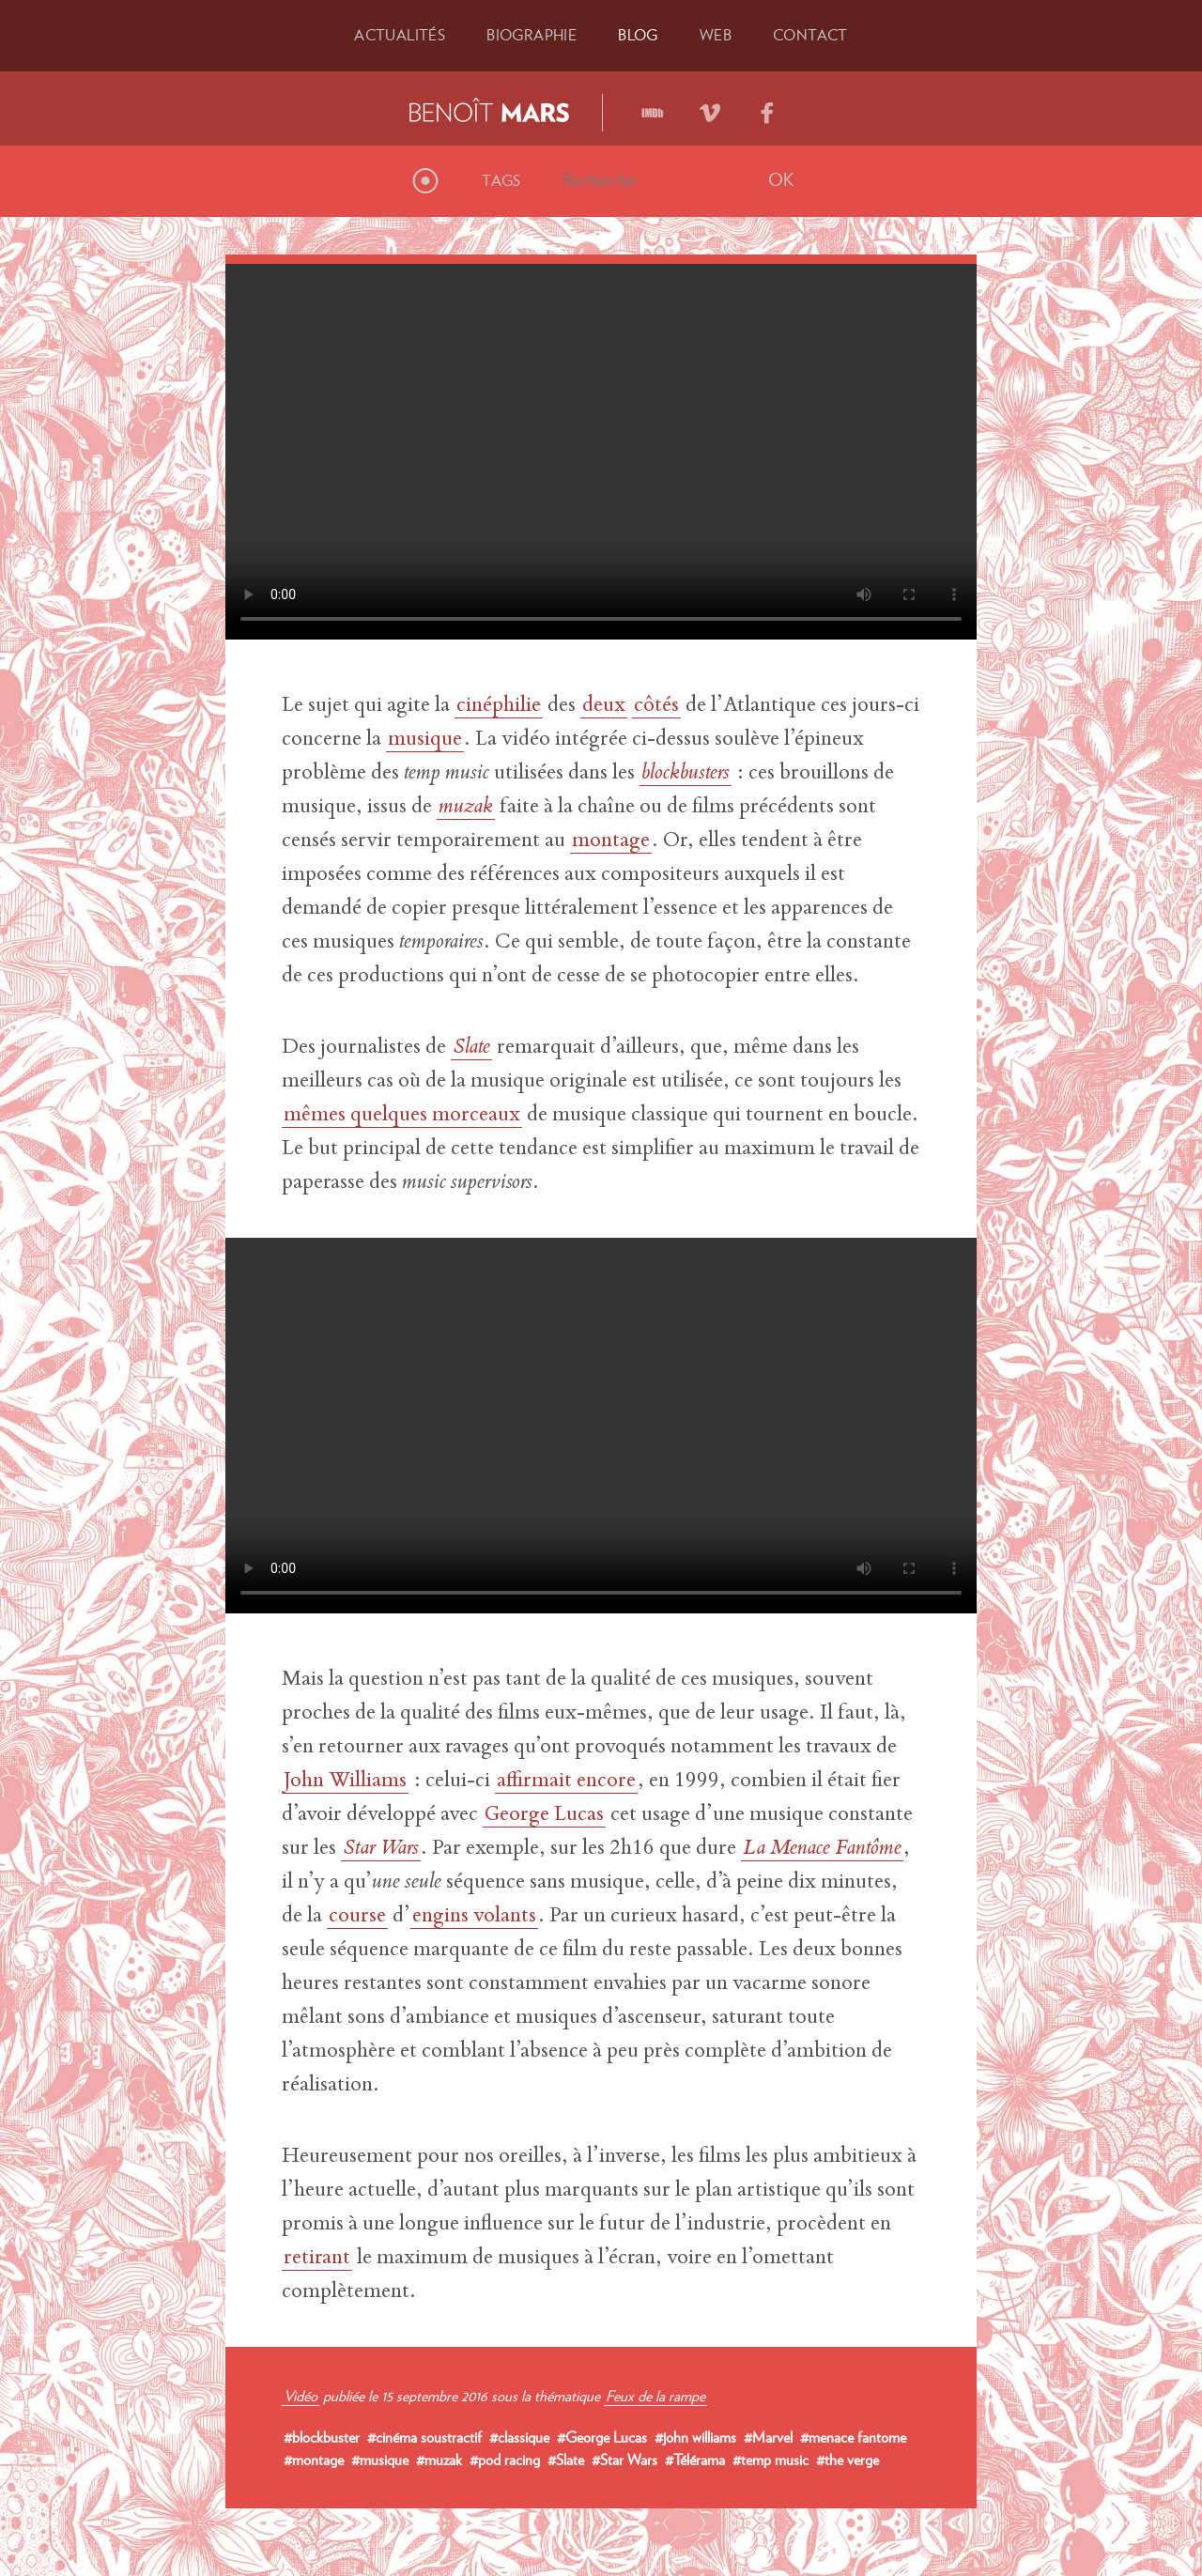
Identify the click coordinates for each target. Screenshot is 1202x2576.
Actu (399, 34)
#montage (314, 2459)
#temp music (770, 2459)
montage (611, 841)
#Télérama (695, 2459)
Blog (638, 34)
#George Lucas (602, 2437)
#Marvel (768, 2437)
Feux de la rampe (655, 2395)
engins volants (474, 1916)
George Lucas (544, 1815)
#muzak (439, 2459)
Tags (501, 180)
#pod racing (505, 2459)
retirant (317, 2258)
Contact (810, 34)
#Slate (565, 2459)
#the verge (847, 2459)
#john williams (695, 2437)
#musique (379, 2459)
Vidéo (300, 2395)
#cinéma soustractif (424, 2437)
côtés (656, 706)
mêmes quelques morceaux (402, 1115)
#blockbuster (322, 2437)
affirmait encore (566, 1781)
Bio (531, 34)
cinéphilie (498, 706)
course (357, 1916)
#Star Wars (624, 2459)
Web (716, 34)
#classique (519, 2437)
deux (603, 706)
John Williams (345, 1781)
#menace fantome (853, 2437)
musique (425, 740)
